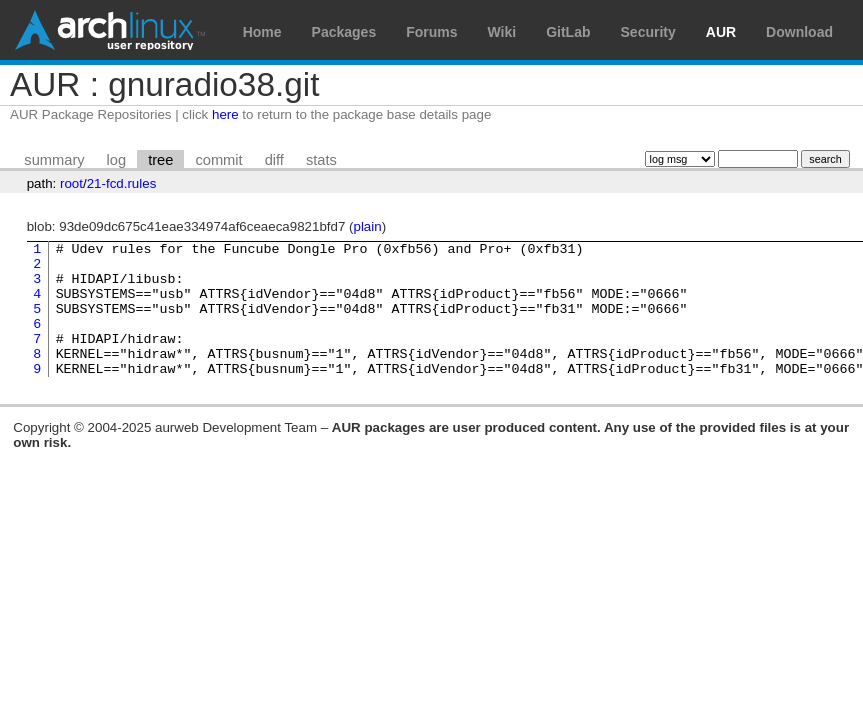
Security (648, 32)
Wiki (502, 32)
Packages (344, 32)
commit (218, 160)
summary (54, 160)
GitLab (568, 32)
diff (274, 160)
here (225, 114)
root (71, 183)
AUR (721, 32)
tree (160, 160)
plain (368, 226)
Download (799, 32)
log (117, 160)
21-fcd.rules (122, 183)
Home (262, 32)
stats (321, 160)
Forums (431, 32)
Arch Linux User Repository (110, 30)
